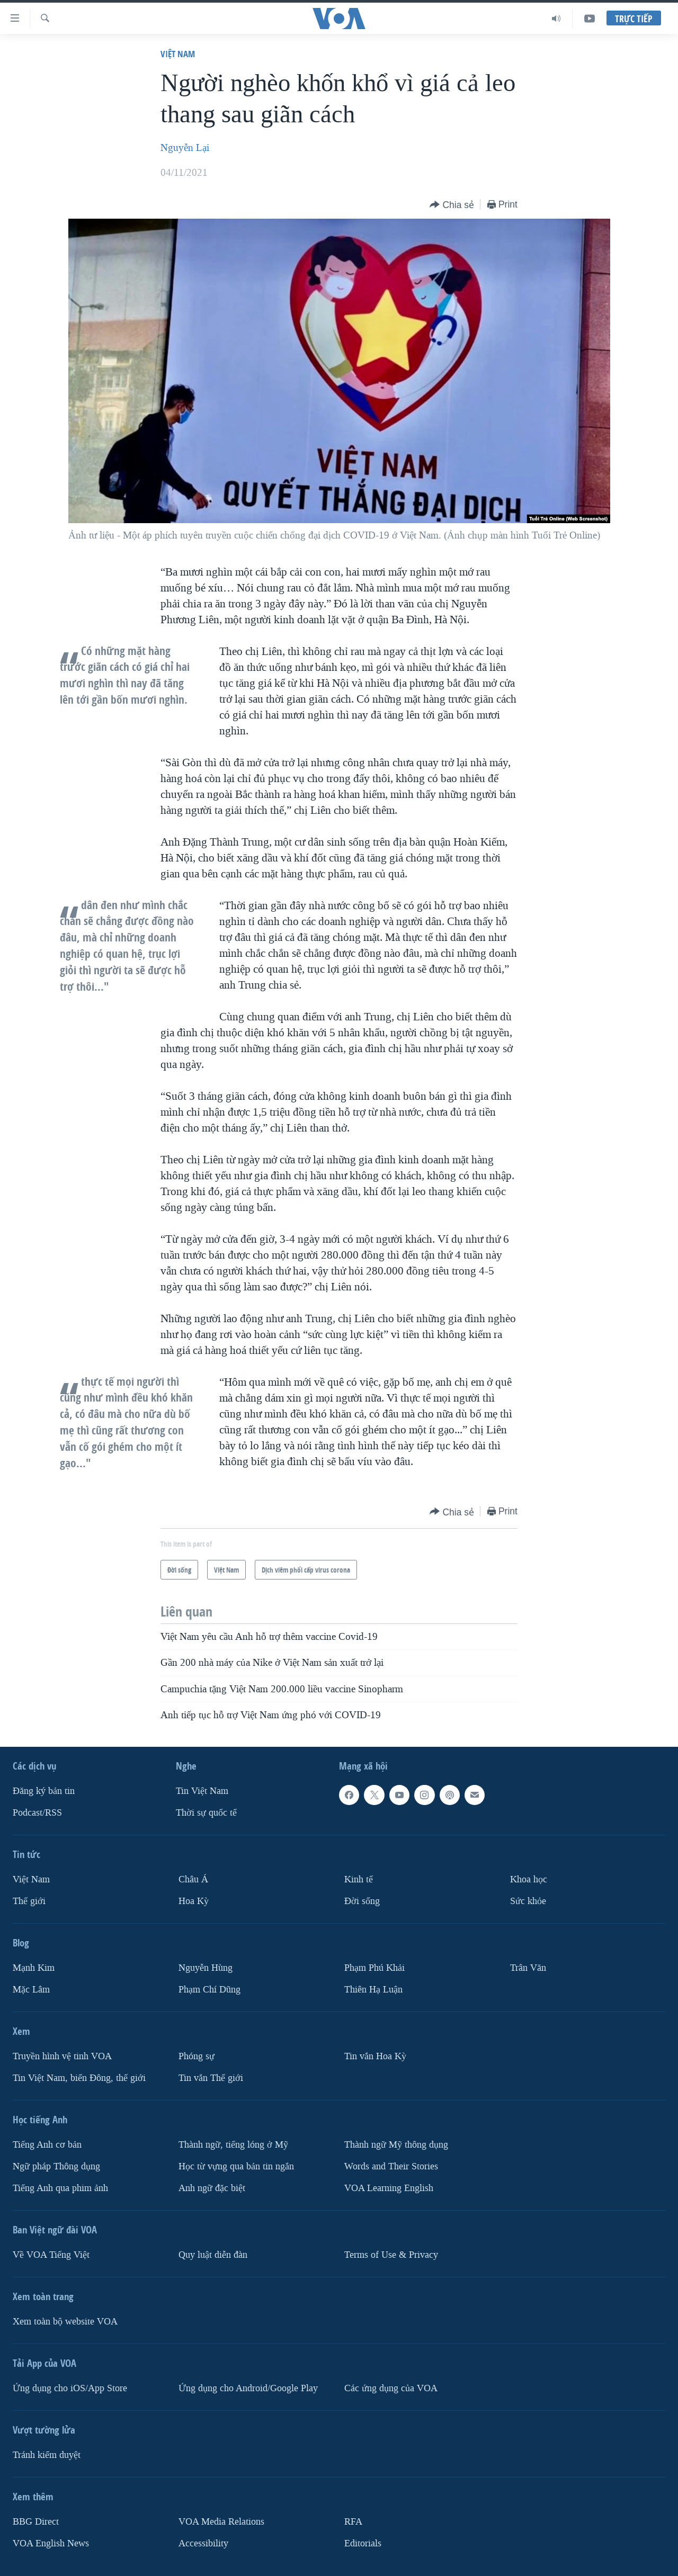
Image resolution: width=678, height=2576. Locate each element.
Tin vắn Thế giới (211, 2078)
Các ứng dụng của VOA (391, 2388)
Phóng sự (197, 2056)
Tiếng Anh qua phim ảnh (60, 2188)
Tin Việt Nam (202, 1791)
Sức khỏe (528, 1901)
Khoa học (528, 1879)
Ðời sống (362, 1901)
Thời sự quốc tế (206, 1813)
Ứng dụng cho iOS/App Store (70, 2388)
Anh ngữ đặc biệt (212, 2188)
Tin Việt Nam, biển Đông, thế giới (79, 2078)
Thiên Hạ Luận (373, 1989)
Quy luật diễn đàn (213, 2255)
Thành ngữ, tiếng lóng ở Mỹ (233, 2145)
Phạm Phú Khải (374, 1968)
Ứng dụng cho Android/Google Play (248, 2388)
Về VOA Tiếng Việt (51, 2255)
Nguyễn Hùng (206, 1968)
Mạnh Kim (34, 1968)
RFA (353, 2522)
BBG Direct (36, 2522)
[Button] (452, 205)
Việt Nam (177, 54)
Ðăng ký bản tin (44, 1791)
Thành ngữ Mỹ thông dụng (396, 2145)
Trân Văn (528, 1968)
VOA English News (51, 2543)
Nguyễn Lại (184, 147)
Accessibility (203, 2543)
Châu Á (193, 1879)
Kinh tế (358, 1879)
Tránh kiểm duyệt (47, 2455)
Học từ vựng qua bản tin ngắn (236, 2166)
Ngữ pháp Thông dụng (56, 2166)
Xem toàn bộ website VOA (65, 2321)
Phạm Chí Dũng (209, 1989)
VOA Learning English (388, 2188)
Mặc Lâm (31, 1989)
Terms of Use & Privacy (391, 2255)
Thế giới (29, 1901)
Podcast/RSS (37, 1813)
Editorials (362, 2543)
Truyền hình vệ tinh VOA (62, 2056)
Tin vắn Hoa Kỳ (375, 2056)
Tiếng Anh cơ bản (47, 2145)
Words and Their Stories (391, 2166)
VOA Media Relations (221, 2522)
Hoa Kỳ (194, 1901)
